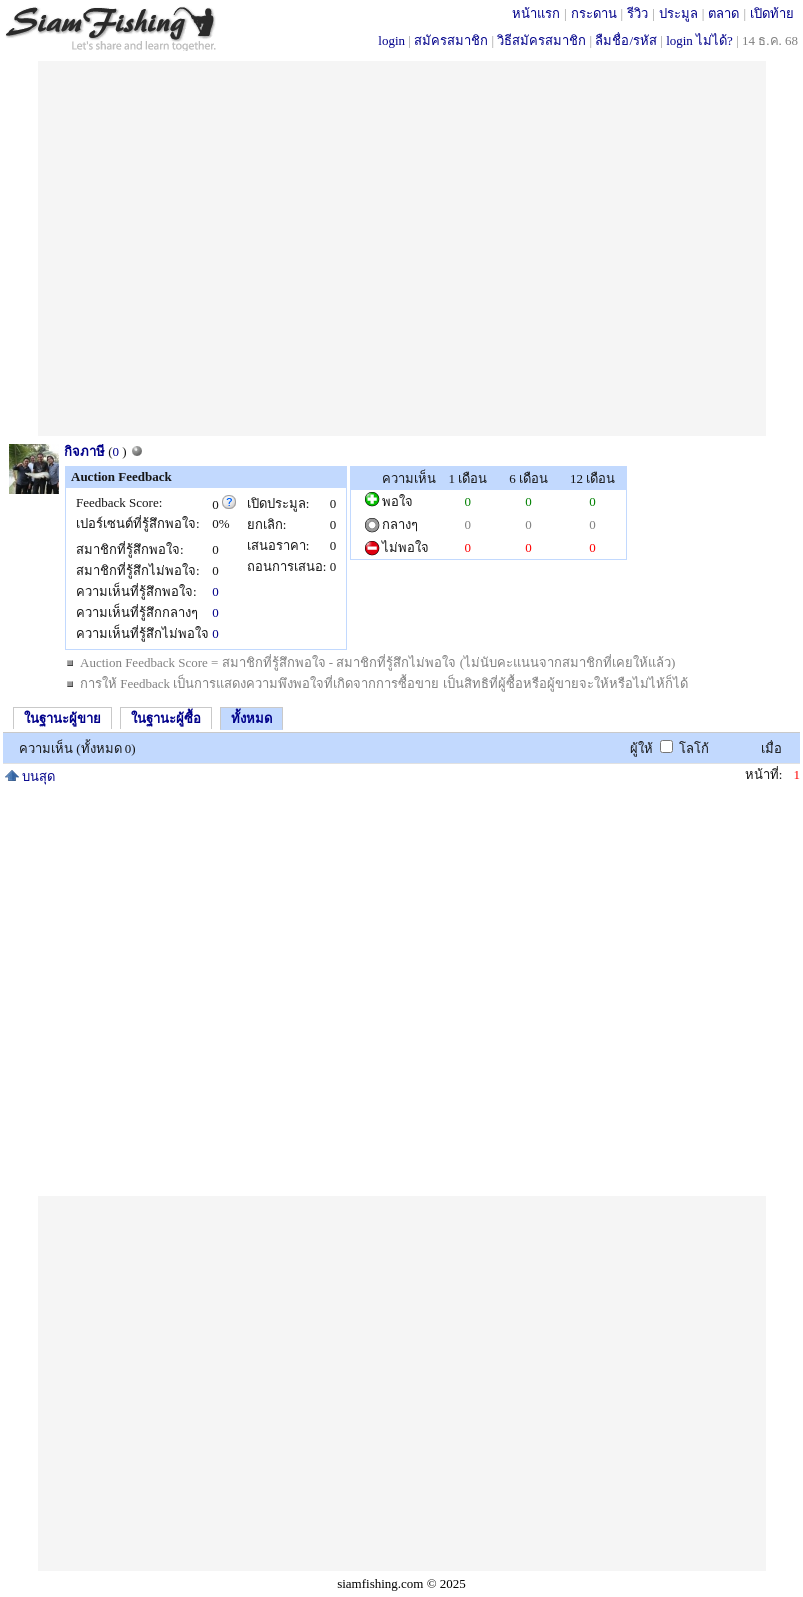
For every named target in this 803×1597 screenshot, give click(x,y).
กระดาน (594, 13)
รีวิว (637, 13)
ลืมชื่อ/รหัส (626, 40)
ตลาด (723, 13)
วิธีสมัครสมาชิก (541, 40)
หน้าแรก (536, 13)
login (391, 40)
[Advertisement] (187, 248)
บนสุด (30, 776)
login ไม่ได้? (699, 40)
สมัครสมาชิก (451, 40)
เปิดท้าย (772, 13)
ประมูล (678, 13)
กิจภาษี (84, 451)
